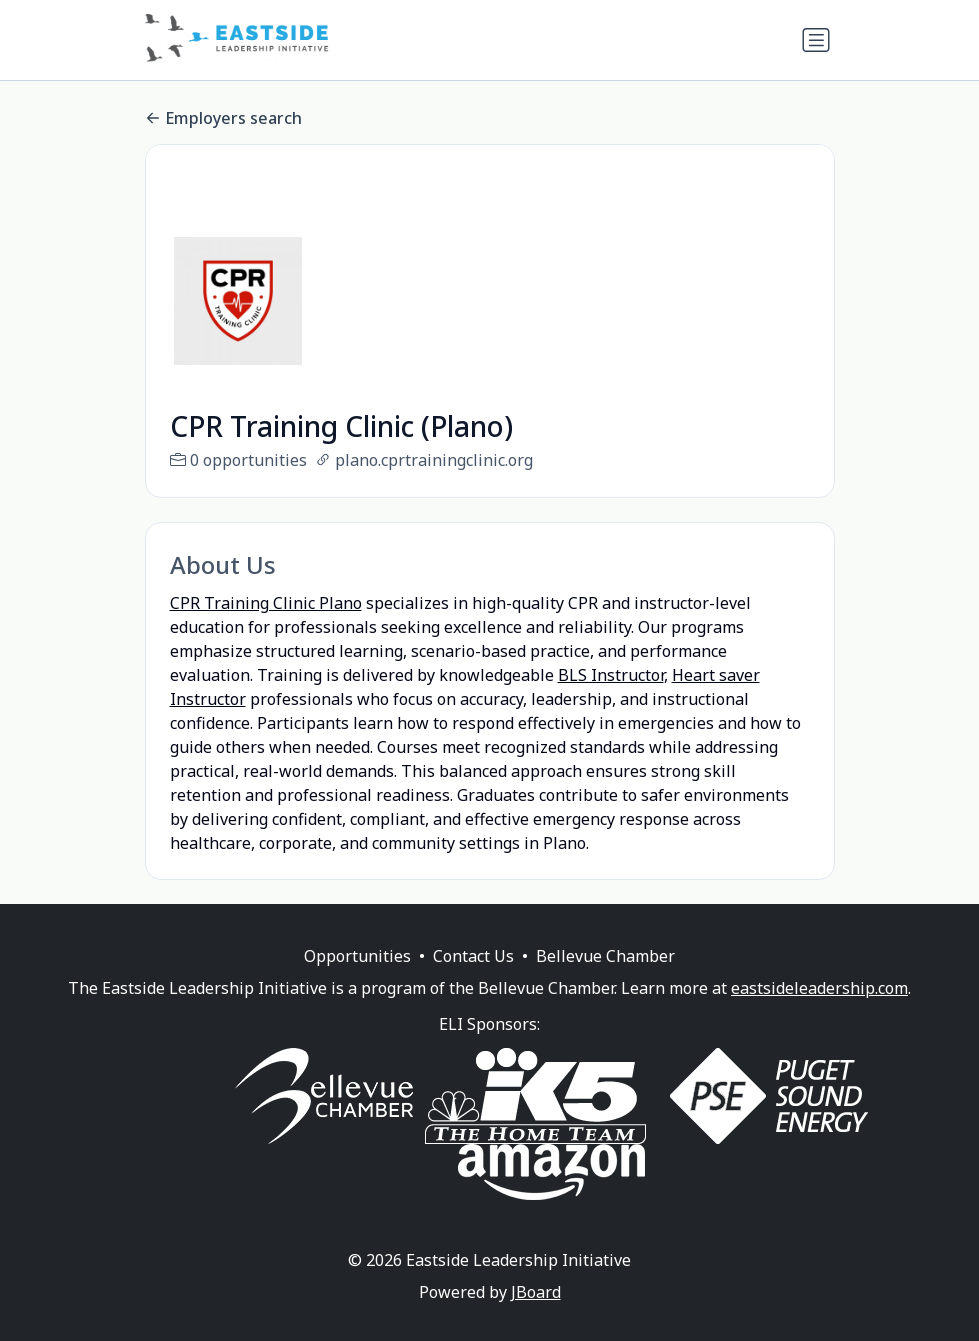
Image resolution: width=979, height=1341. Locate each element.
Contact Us (473, 980)
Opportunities (357, 980)
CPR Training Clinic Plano (266, 603)
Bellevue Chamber (605, 980)
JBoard (536, 1316)
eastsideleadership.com (819, 1012)
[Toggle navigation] (816, 40)
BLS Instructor (611, 675)
